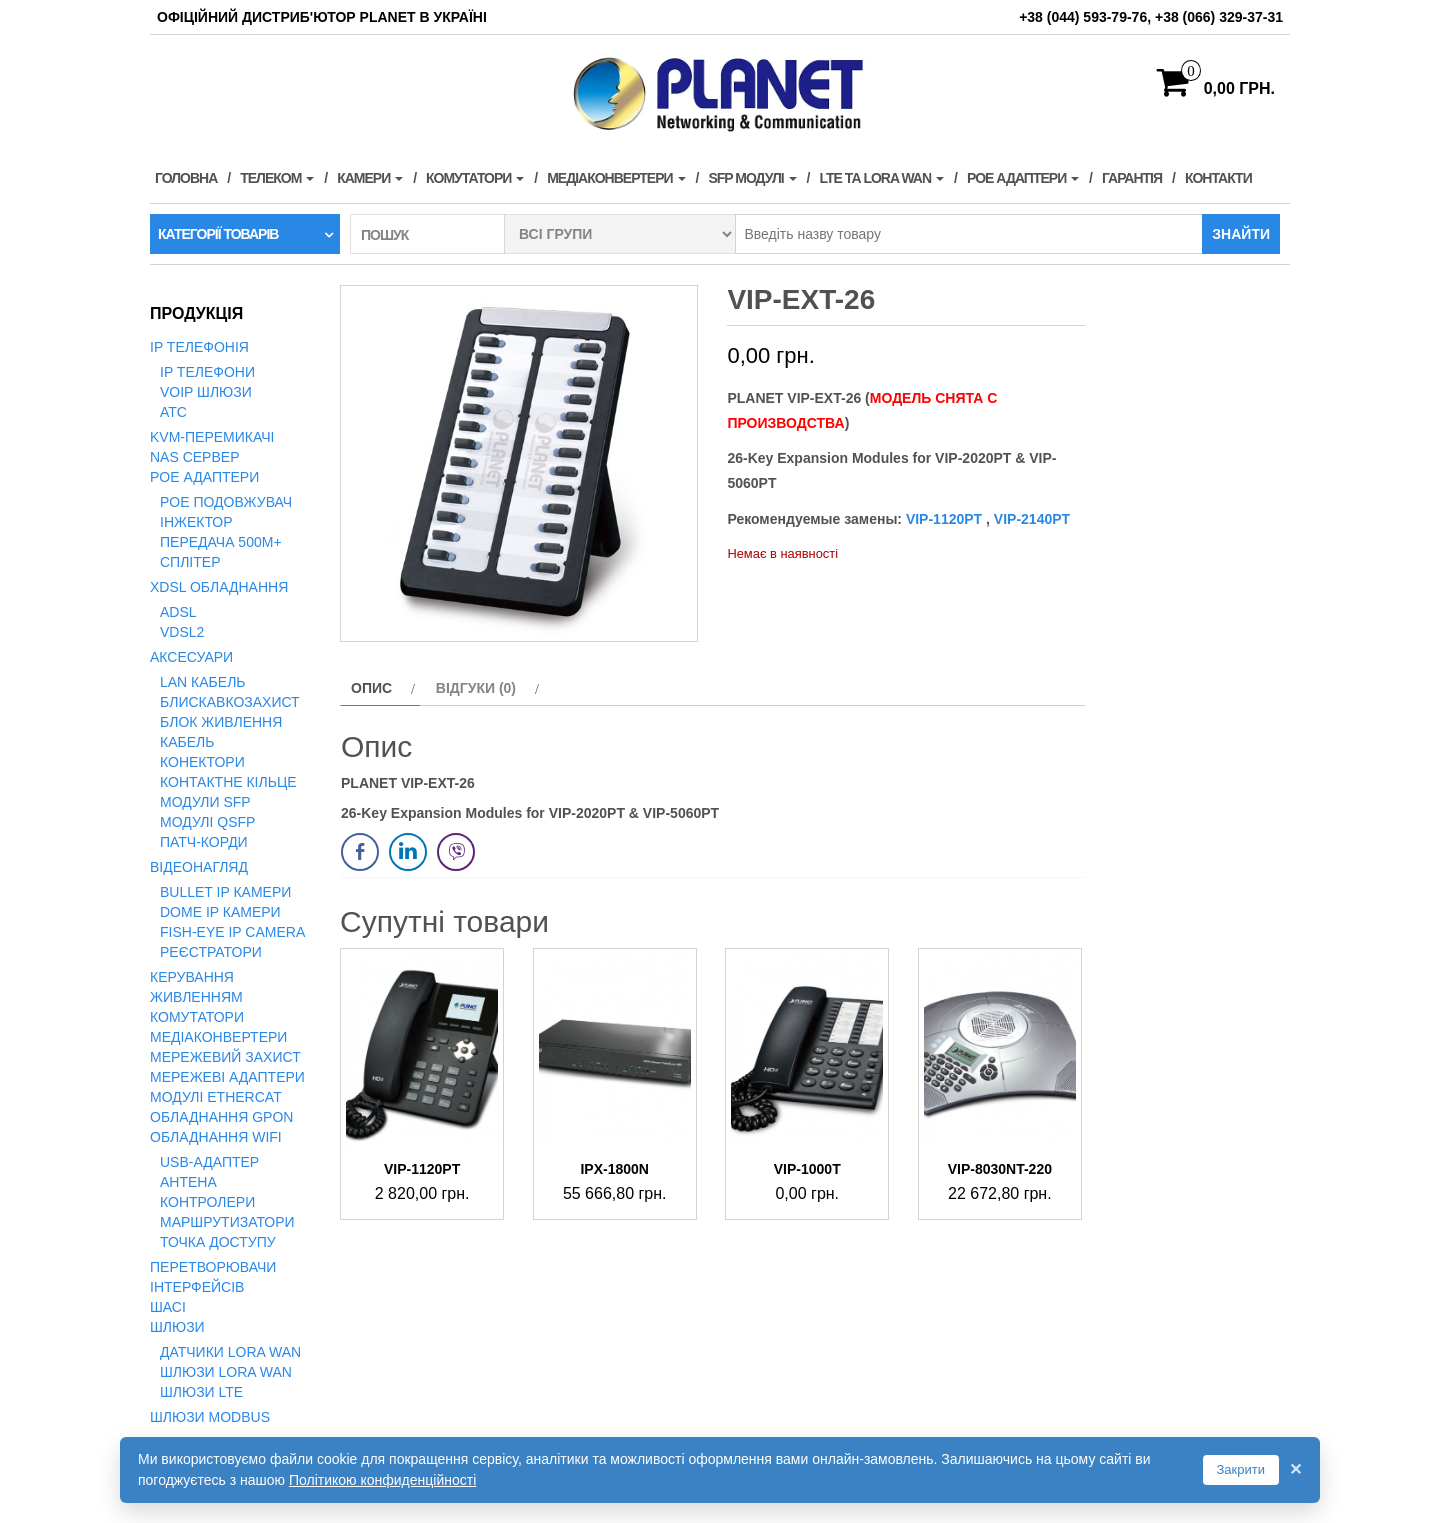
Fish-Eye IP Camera (232, 932)
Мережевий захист (225, 1057)
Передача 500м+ (221, 542)
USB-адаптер (209, 1162)
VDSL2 (182, 632)
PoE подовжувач (226, 502)
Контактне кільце (228, 782)
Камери (370, 178)
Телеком (277, 178)
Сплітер (190, 562)
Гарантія (1132, 178)
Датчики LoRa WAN (230, 1352)
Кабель (187, 742)
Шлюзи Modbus (210, 1417)
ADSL (178, 612)
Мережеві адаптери (227, 1077)
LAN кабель (203, 682)
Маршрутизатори (227, 1222)
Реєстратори (211, 952)
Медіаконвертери (616, 178)
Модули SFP (205, 802)
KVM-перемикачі (212, 437)
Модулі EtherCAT (216, 1097)
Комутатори (475, 178)
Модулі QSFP (207, 822)
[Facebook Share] (360, 852)
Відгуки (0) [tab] (476, 688)
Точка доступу (218, 1242)
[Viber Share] (456, 852)
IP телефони (207, 372)
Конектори (202, 762)
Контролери (207, 1202)
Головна (186, 178)
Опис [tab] (371, 688)
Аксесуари (191, 657)
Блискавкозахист (230, 702)
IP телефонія (199, 347)
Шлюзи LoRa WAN (226, 1372)
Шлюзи (177, 1327)
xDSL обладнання (219, 587)
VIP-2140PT (1030, 519)
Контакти (1218, 178)
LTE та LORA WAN (881, 178)
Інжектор (196, 522)
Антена (188, 1182)
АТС (173, 412)
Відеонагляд (199, 867)
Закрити (1241, 1469)
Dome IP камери (220, 912)
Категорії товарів (218, 234)
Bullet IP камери (225, 892)
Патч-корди (204, 842)
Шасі (168, 1307)
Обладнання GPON (221, 1117)
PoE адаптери (1023, 178)
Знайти (1241, 234)
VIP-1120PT (944, 519)
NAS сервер (194, 457)
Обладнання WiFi (216, 1137)
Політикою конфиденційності (382, 1480)
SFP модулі (752, 178)
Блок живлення (221, 722)
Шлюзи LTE (201, 1392)
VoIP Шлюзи (206, 392)
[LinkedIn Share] (408, 852)
